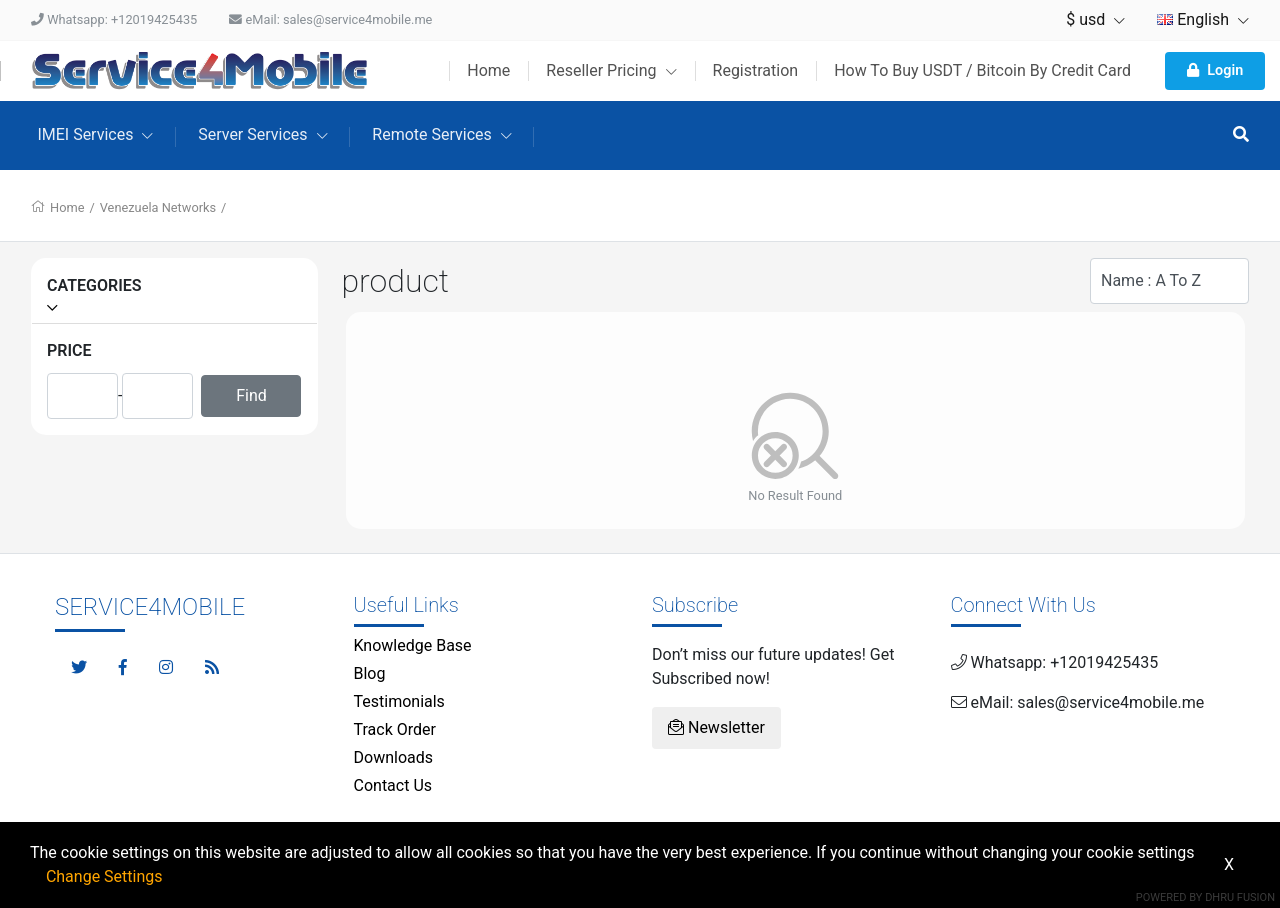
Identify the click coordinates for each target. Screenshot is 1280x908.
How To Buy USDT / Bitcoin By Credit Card (982, 70)
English (1203, 19)
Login (1215, 70)
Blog (370, 673)
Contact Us (393, 785)
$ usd (1095, 19)
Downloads (393, 757)
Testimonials (399, 701)
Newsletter (716, 727)
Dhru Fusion (1240, 897)
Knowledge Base (413, 645)
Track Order (395, 729)
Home (488, 70)
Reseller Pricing (611, 70)
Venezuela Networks (158, 207)
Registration (756, 70)
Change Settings (104, 876)
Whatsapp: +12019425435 (114, 19)
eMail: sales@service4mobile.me (330, 19)
